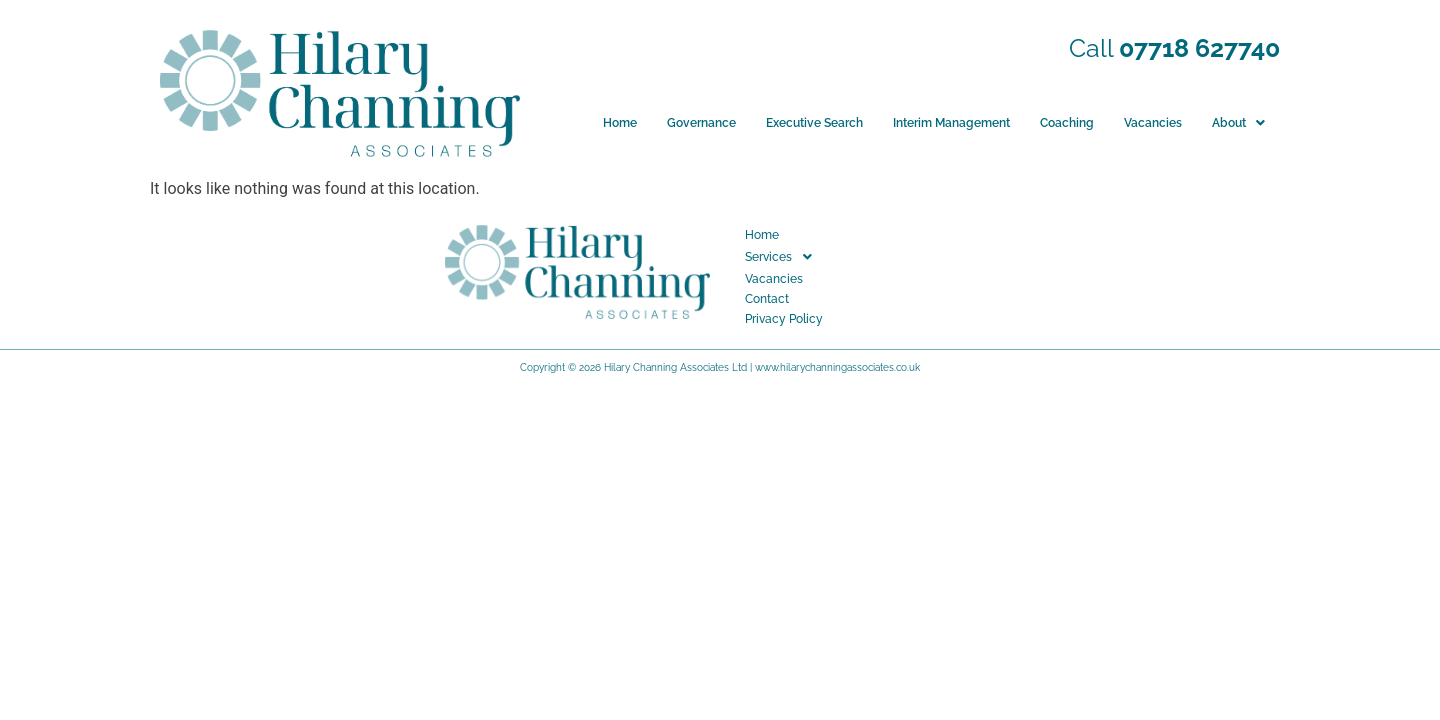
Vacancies (1153, 123)
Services (784, 257)
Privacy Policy (784, 319)
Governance (701, 123)
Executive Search (814, 123)
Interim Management (951, 123)
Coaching (1067, 123)
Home (620, 123)
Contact (767, 299)
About (1238, 123)
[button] (1238, 123)
